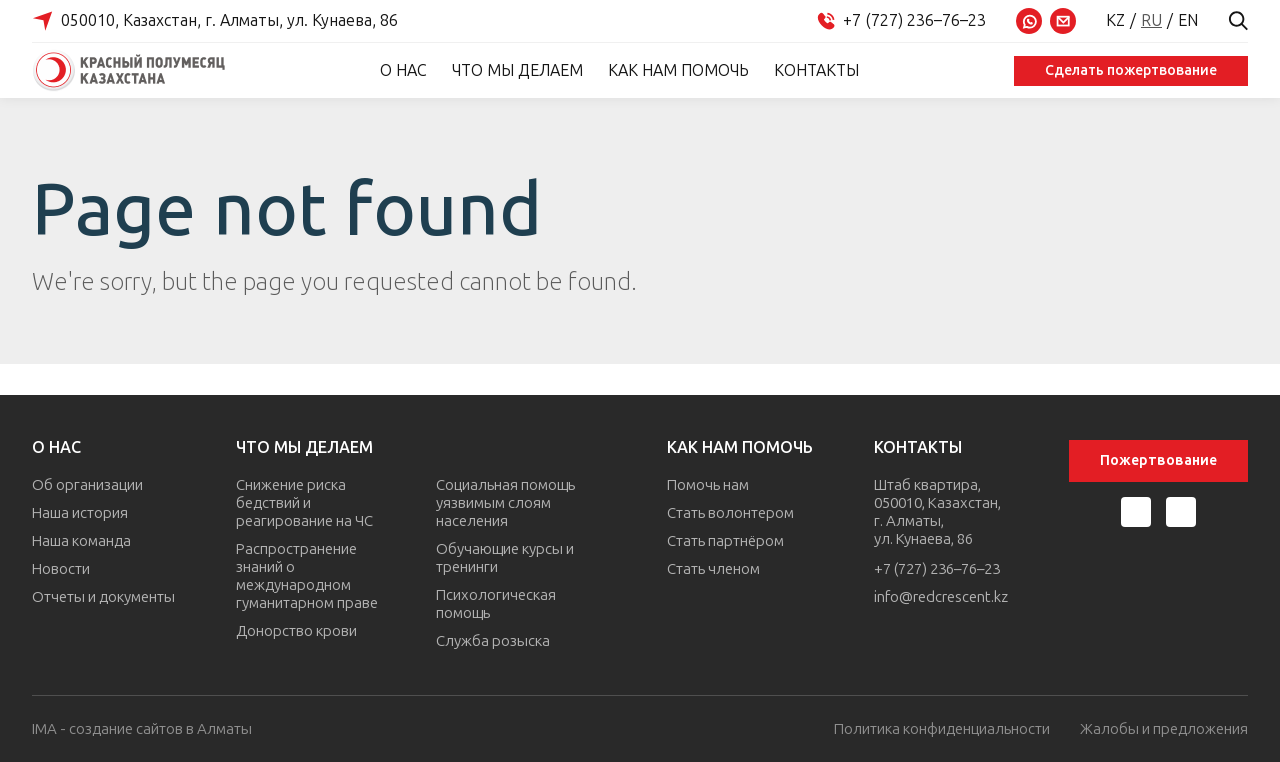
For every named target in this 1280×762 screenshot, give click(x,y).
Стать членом (713, 569)
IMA (44, 729)
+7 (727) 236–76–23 (937, 569)
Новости (61, 569)
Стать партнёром (725, 541)
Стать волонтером (730, 513)
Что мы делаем (517, 70)
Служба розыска (493, 641)
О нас (403, 70)
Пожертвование (1158, 460)
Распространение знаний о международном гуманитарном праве (307, 576)
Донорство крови (296, 631)
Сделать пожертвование (1131, 70)
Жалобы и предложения (1164, 729)
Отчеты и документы (103, 597)
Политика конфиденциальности (942, 729)
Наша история (80, 513)
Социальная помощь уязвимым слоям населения (505, 503)
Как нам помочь (678, 70)
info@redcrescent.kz (941, 597)
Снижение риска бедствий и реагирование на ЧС (304, 503)
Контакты (816, 70)
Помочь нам (708, 485)
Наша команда (81, 541)
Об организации (87, 485)
